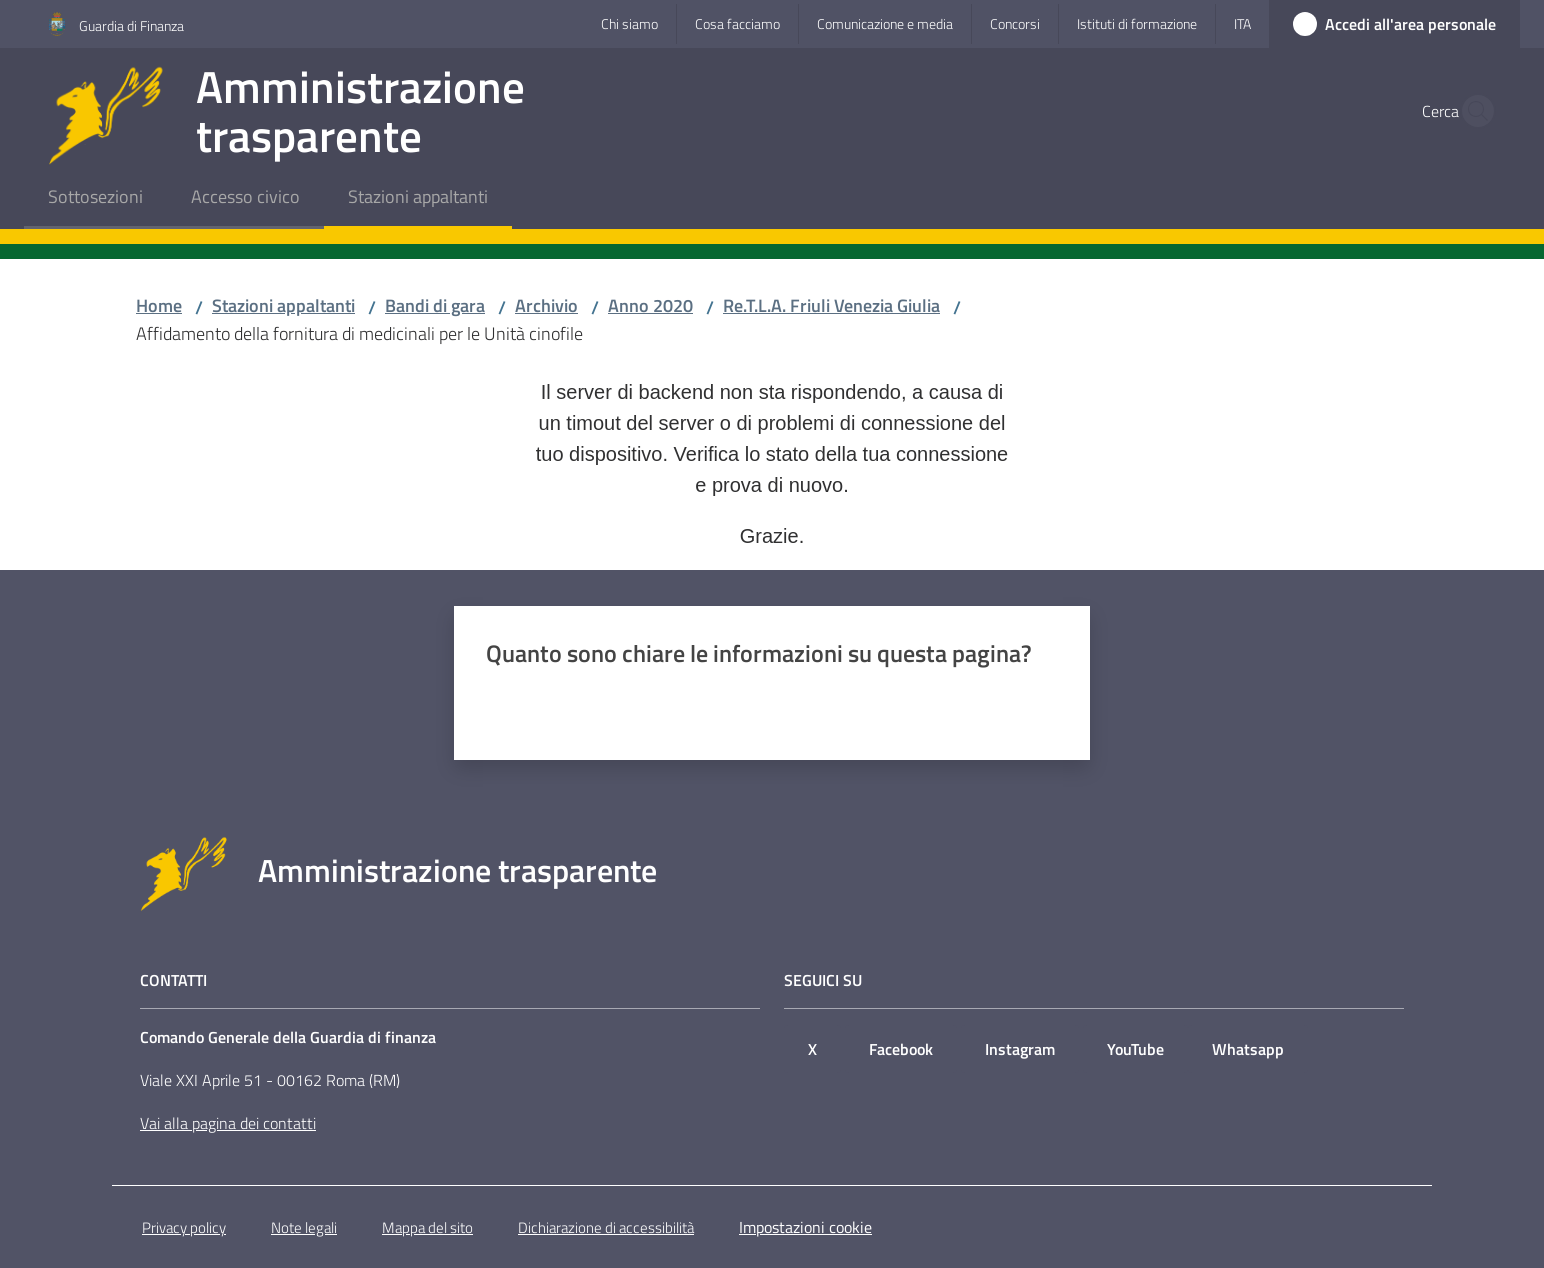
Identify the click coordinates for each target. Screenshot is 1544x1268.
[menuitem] (95, 198)
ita (1242, 23)
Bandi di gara (435, 305)
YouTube (1135, 1049)
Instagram (1020, 1049)
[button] (1472, 111)
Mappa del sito (427, 1227)
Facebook (901, 1049)
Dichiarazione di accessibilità (606, 1227)
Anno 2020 (650, 305)
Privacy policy (184, 1227)
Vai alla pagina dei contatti (228, 1123)
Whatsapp (1248, 1049)
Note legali (304, 1227)
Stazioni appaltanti (283, 305)
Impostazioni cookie (805, 1227)
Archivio (546, 305)
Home (159, 305)
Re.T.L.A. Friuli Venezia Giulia (831, 305)
